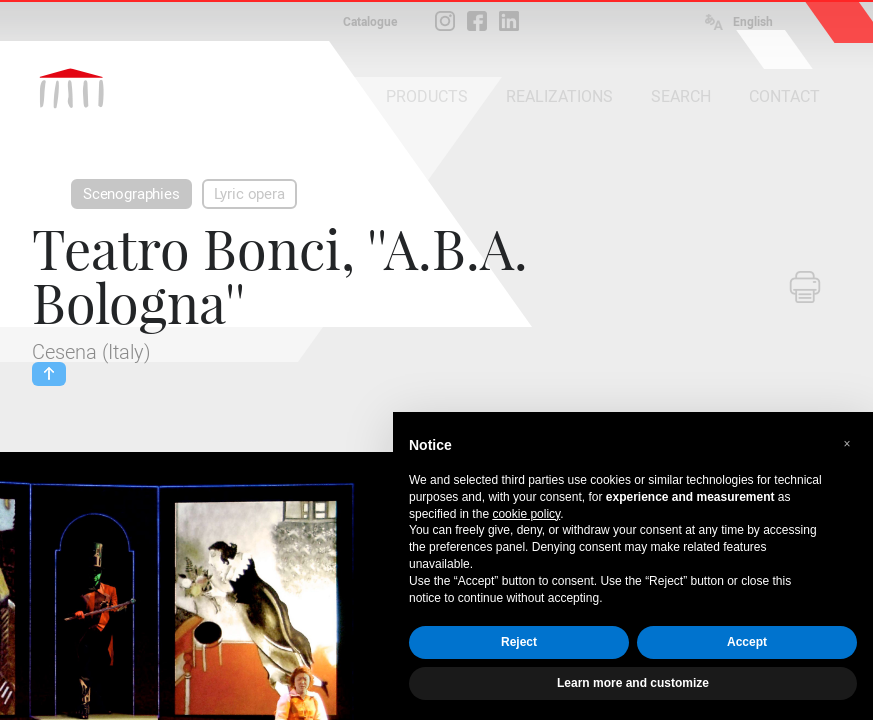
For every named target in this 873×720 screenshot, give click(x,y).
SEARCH (681, 96)
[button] (847, 444)
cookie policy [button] (526, 514)
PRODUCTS (427, 96)
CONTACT (784, 96)
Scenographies (131, 194)
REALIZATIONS (559, 96)
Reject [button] (519, 642)
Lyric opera (249, 194)
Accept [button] (747, 642)
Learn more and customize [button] (633, 683)
